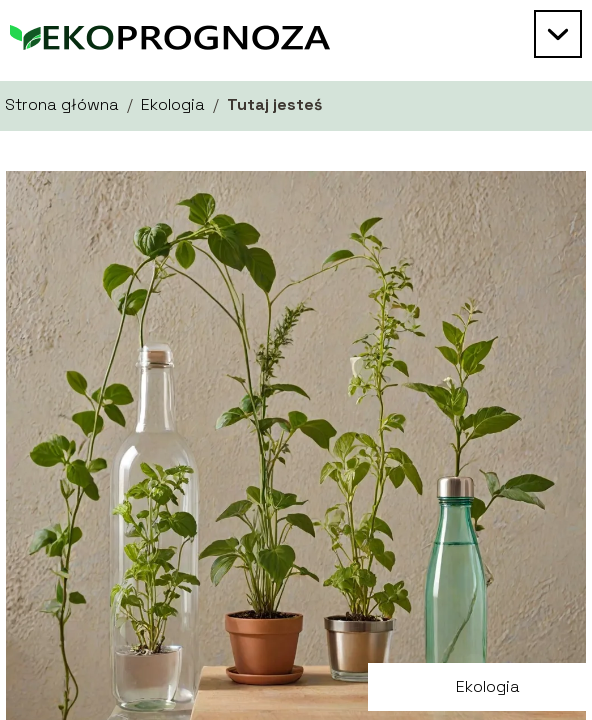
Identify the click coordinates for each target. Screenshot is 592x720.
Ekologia (173, 104)
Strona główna (62, 104)
